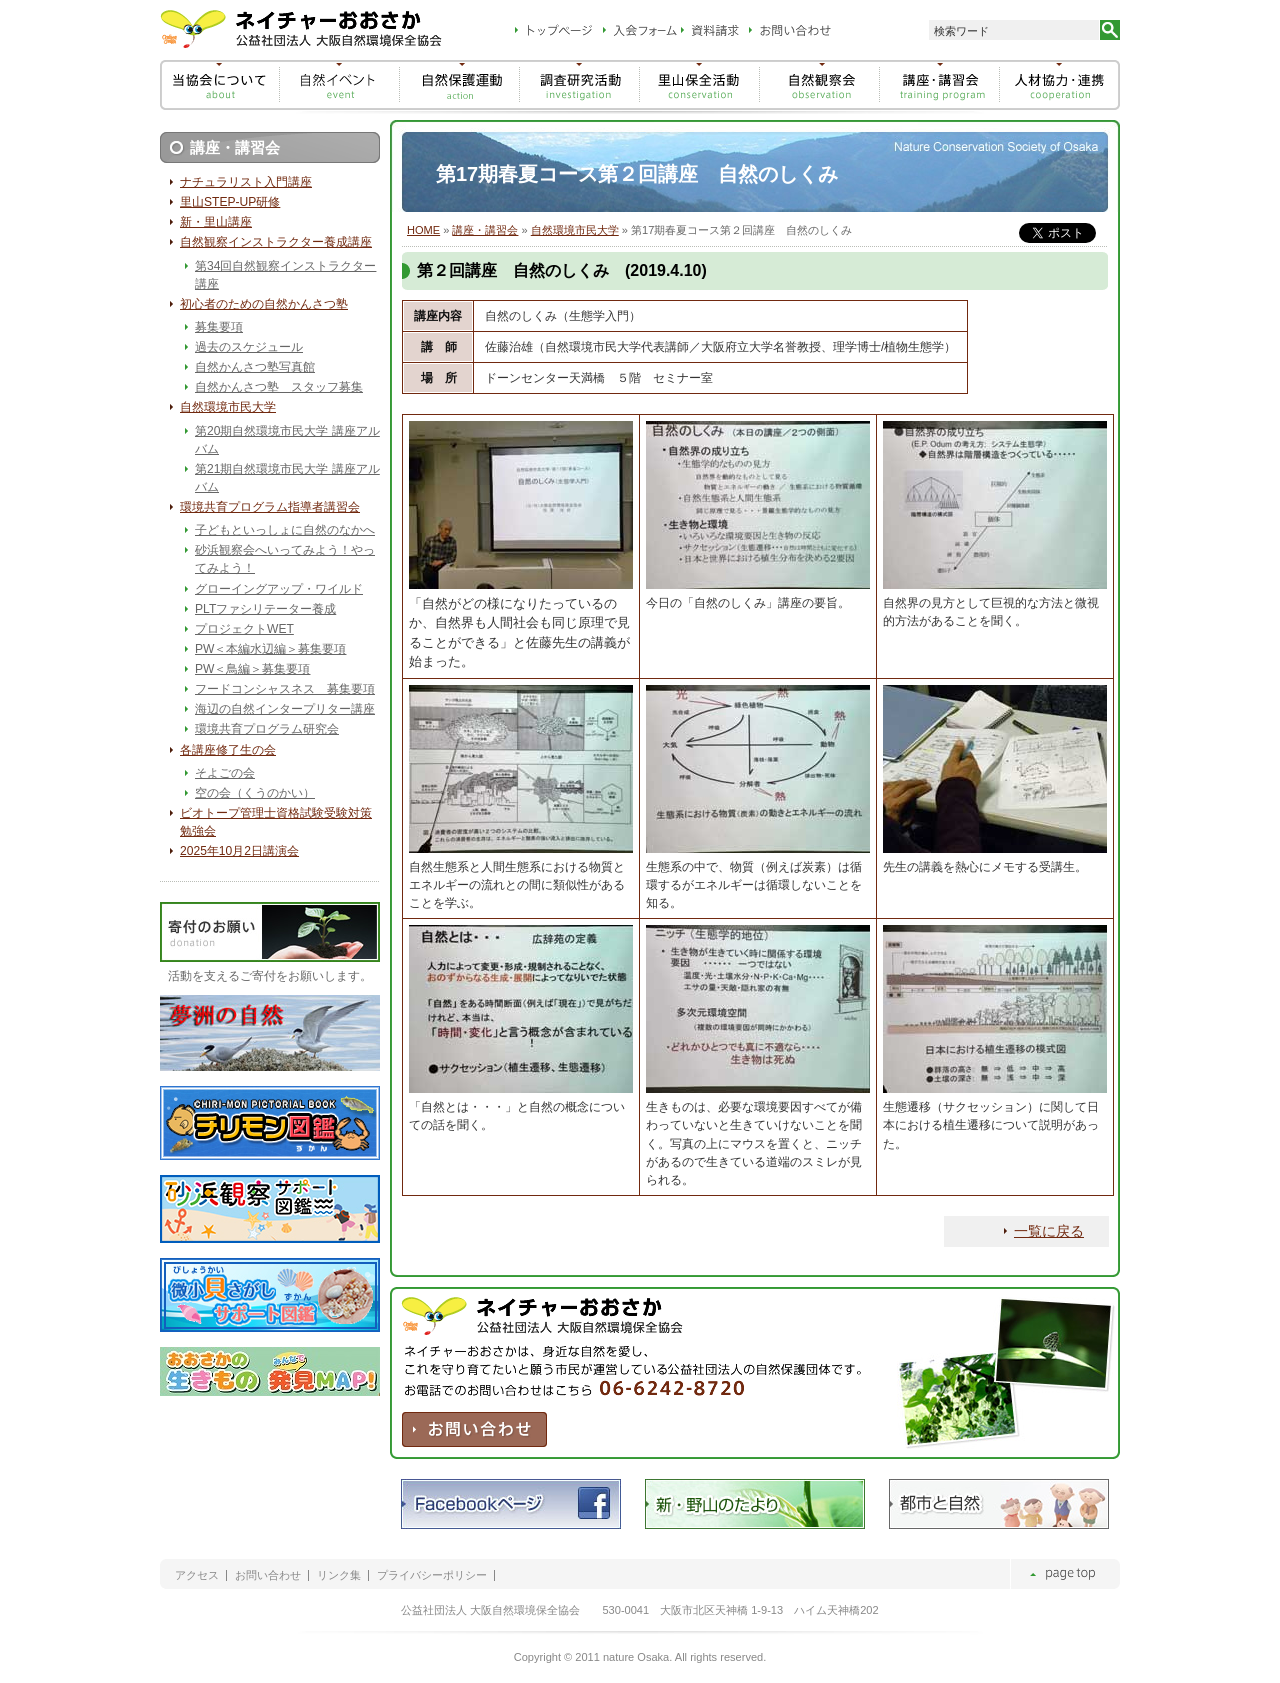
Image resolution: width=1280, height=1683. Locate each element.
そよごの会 (225, 773)
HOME (423, 230)
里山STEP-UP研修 (230, 202)
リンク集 (339, 1575)
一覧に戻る (1049, 1231)
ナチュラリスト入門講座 (246, 182)
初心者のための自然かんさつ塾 (264, 304)
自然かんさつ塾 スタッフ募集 (279, 387)
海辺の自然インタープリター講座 (285, 709)
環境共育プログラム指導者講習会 (270, 507)
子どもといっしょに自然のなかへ (285, 530)
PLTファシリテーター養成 (265, 609)
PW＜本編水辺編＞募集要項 (270, 649)
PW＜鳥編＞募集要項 (252, 669)
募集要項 (219, 327)
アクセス (197, 1575)
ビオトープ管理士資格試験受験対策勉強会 (276, 822)
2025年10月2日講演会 (239, 851)
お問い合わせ (268, 1575)
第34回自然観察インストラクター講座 (285, 275)
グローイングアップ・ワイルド (279, 589)
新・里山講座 (216, 222)
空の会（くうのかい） (255, 793)
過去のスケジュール (249, 347)
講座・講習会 (485, 230)
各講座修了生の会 (228, 750)
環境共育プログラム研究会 (267, 729)
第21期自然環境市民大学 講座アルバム (287, 478)
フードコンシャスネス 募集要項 (285, 689)
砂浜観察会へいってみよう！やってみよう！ (285, 559)
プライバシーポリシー (432, 1575)
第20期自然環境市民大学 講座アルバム (287, 440)
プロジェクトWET (244, 629)
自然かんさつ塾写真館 (255, 367)
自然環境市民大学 (575, 230)
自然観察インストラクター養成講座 (276, 242)
